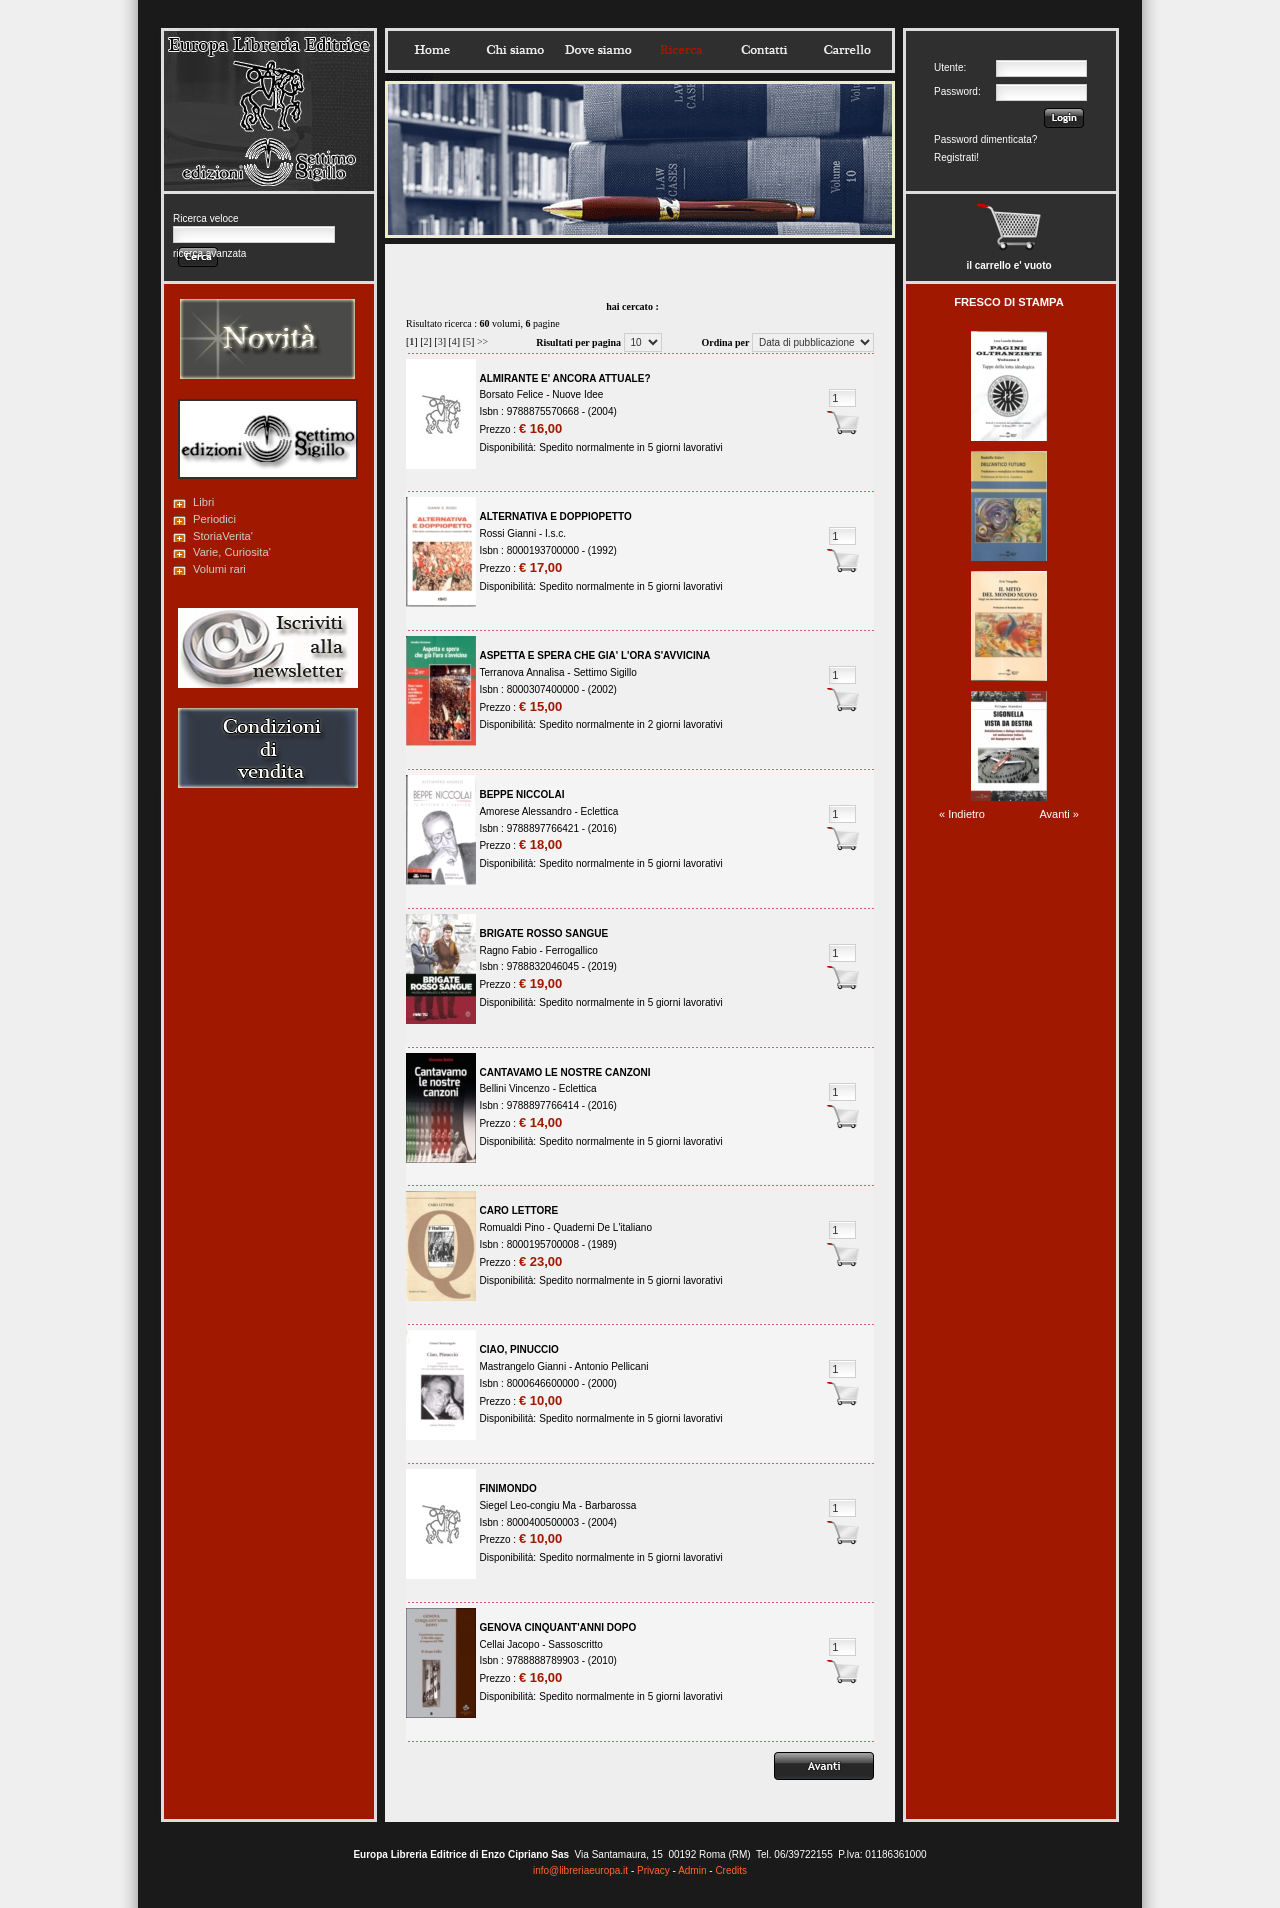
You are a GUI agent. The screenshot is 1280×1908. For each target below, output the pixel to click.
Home (432, 50)
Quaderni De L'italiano (602, 1227)
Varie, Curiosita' (232, 552)
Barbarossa (610, 1505)
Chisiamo (515, 50)
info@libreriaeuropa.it (580, 1870)
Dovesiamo (598, 50)
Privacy (653, 1870)
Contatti (764, 50)
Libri (203, 502)
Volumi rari (219, 569)
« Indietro (962, 814)
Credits (731, 1870)
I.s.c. (555, 533)
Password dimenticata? (985, 139)
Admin (692, 1870)
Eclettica (600, 811)
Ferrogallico (572, 950)
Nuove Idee (577, 394)
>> (482, 341)
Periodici (214, 519)
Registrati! (956, 157)
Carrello (847, 50)
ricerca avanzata (209, 253)
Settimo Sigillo (604, 672)
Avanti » (1059, 814)
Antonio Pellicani (612, 1366)
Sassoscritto (575, 1644)
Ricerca (681, 50)
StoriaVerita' (223, 536)
